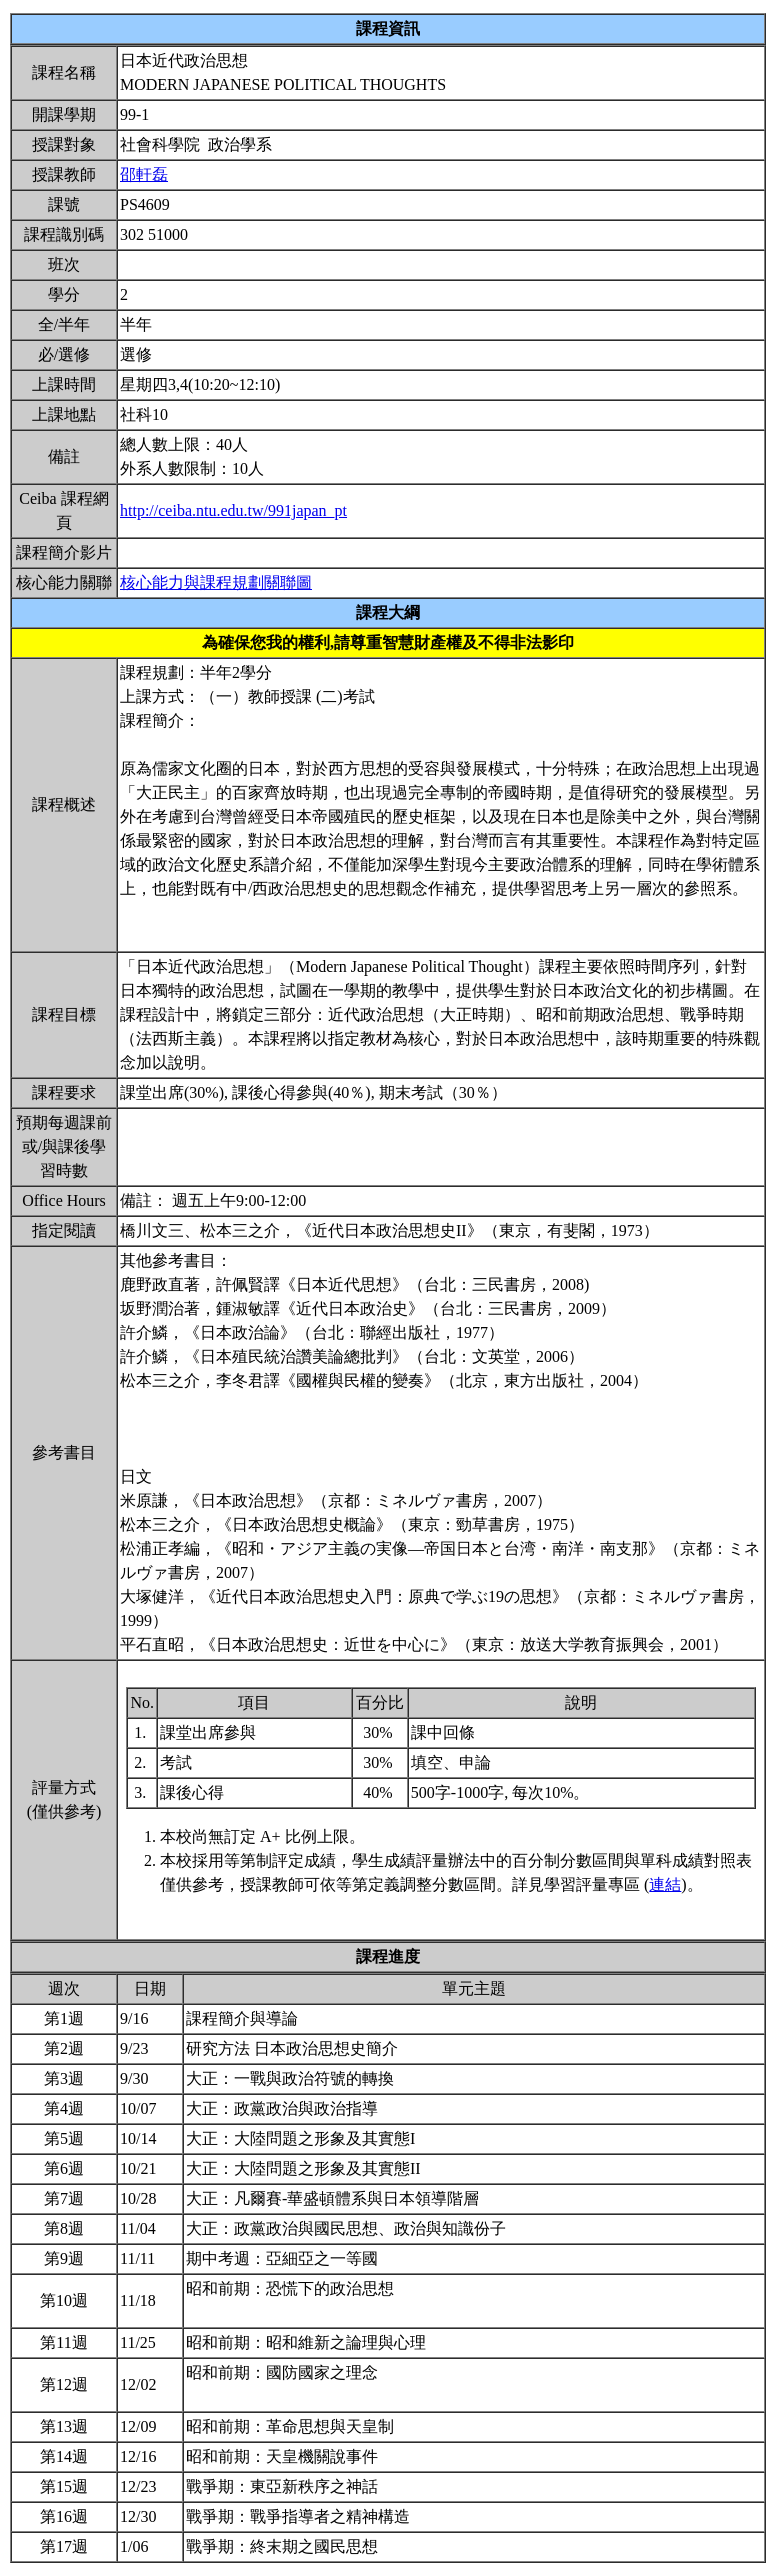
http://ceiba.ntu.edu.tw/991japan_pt (233, 510)
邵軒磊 (144, 174)
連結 (665, 1884)
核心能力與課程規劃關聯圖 (216, 582)
